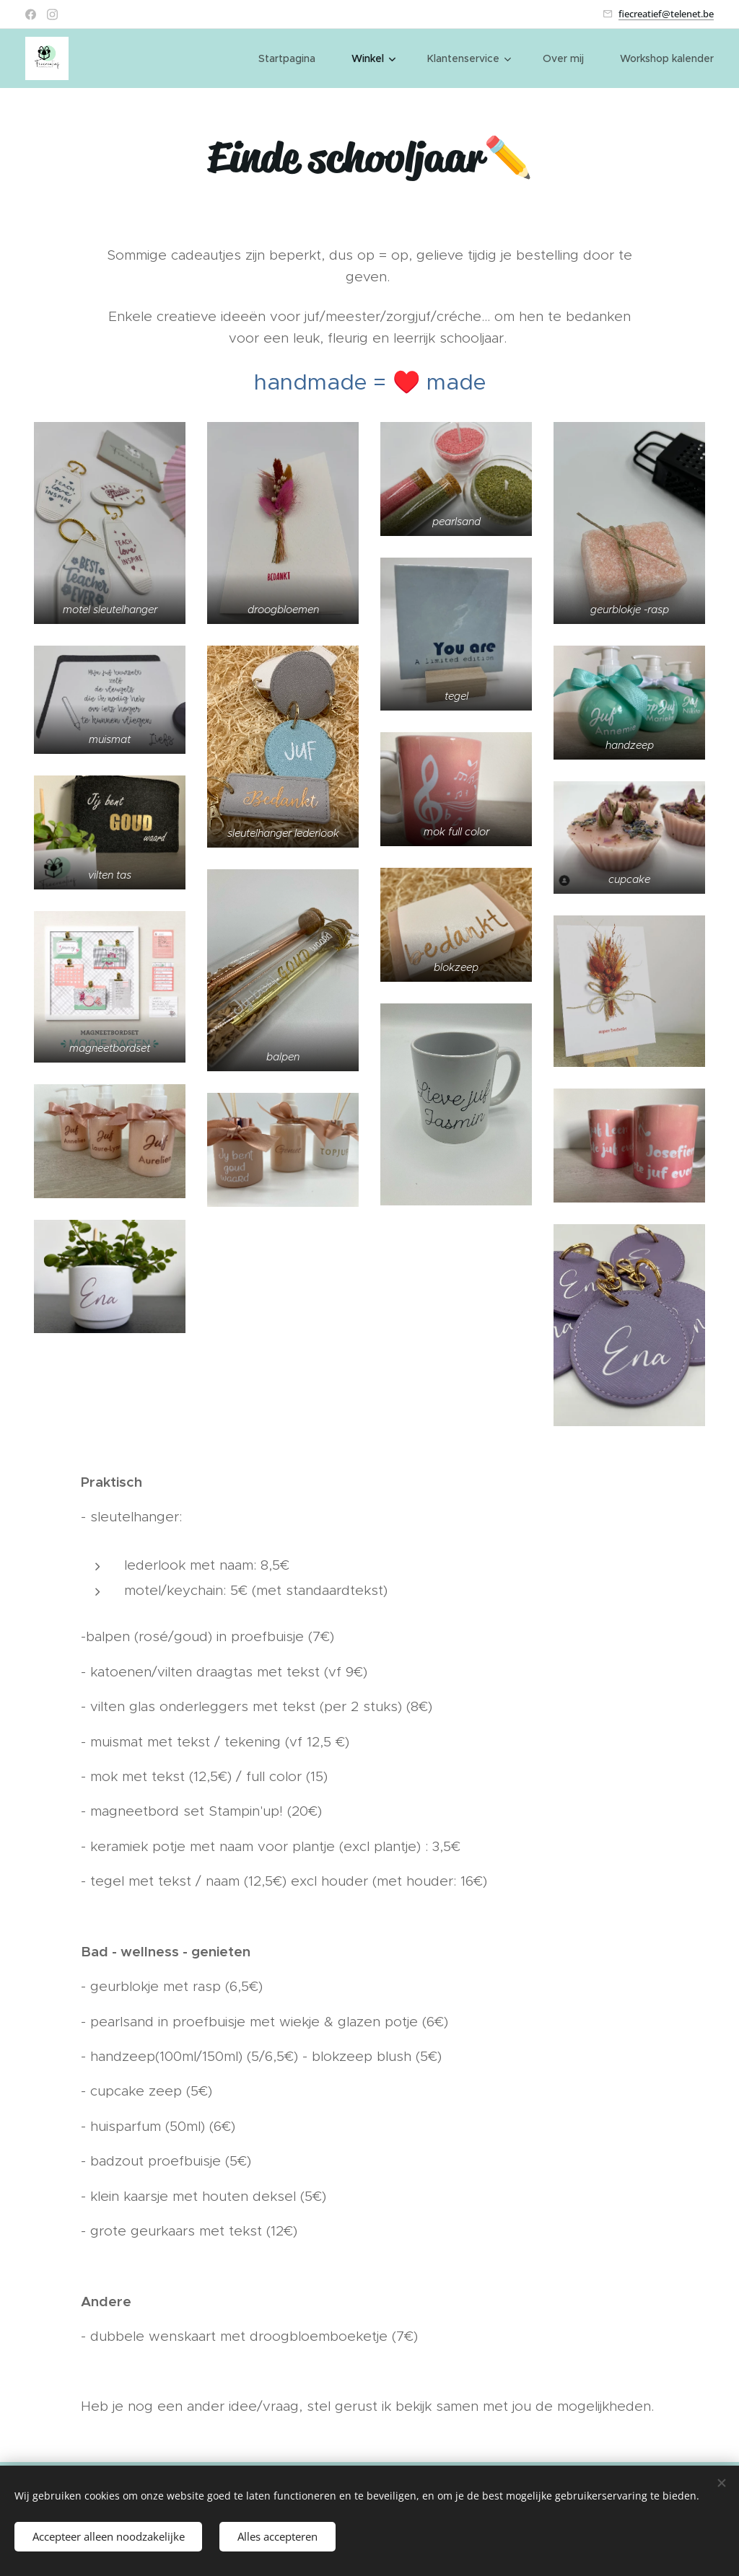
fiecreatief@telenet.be (666, 13)
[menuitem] (294, 58)
